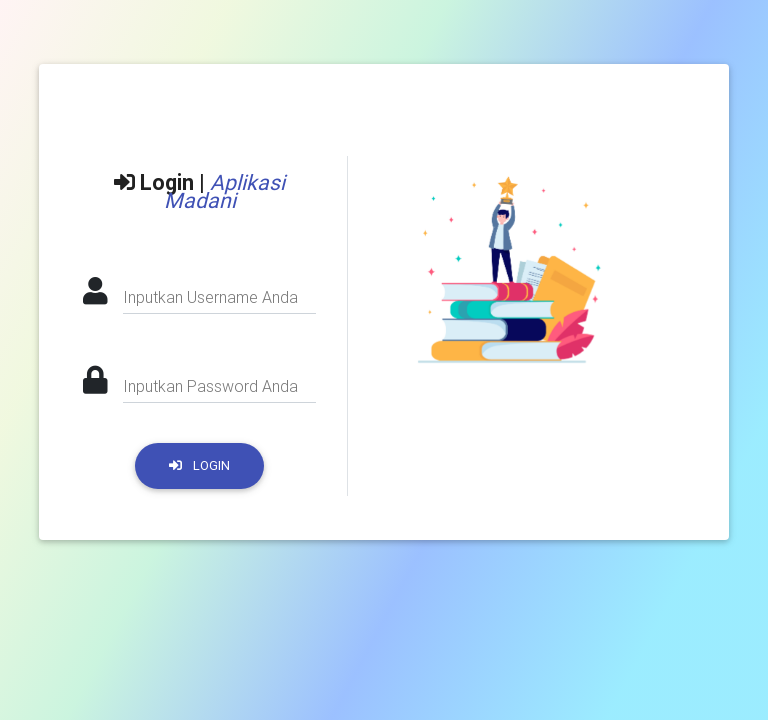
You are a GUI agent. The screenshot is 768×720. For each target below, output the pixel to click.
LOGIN (199, 466)
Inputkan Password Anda (210, 386)
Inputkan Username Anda (210, 297)
